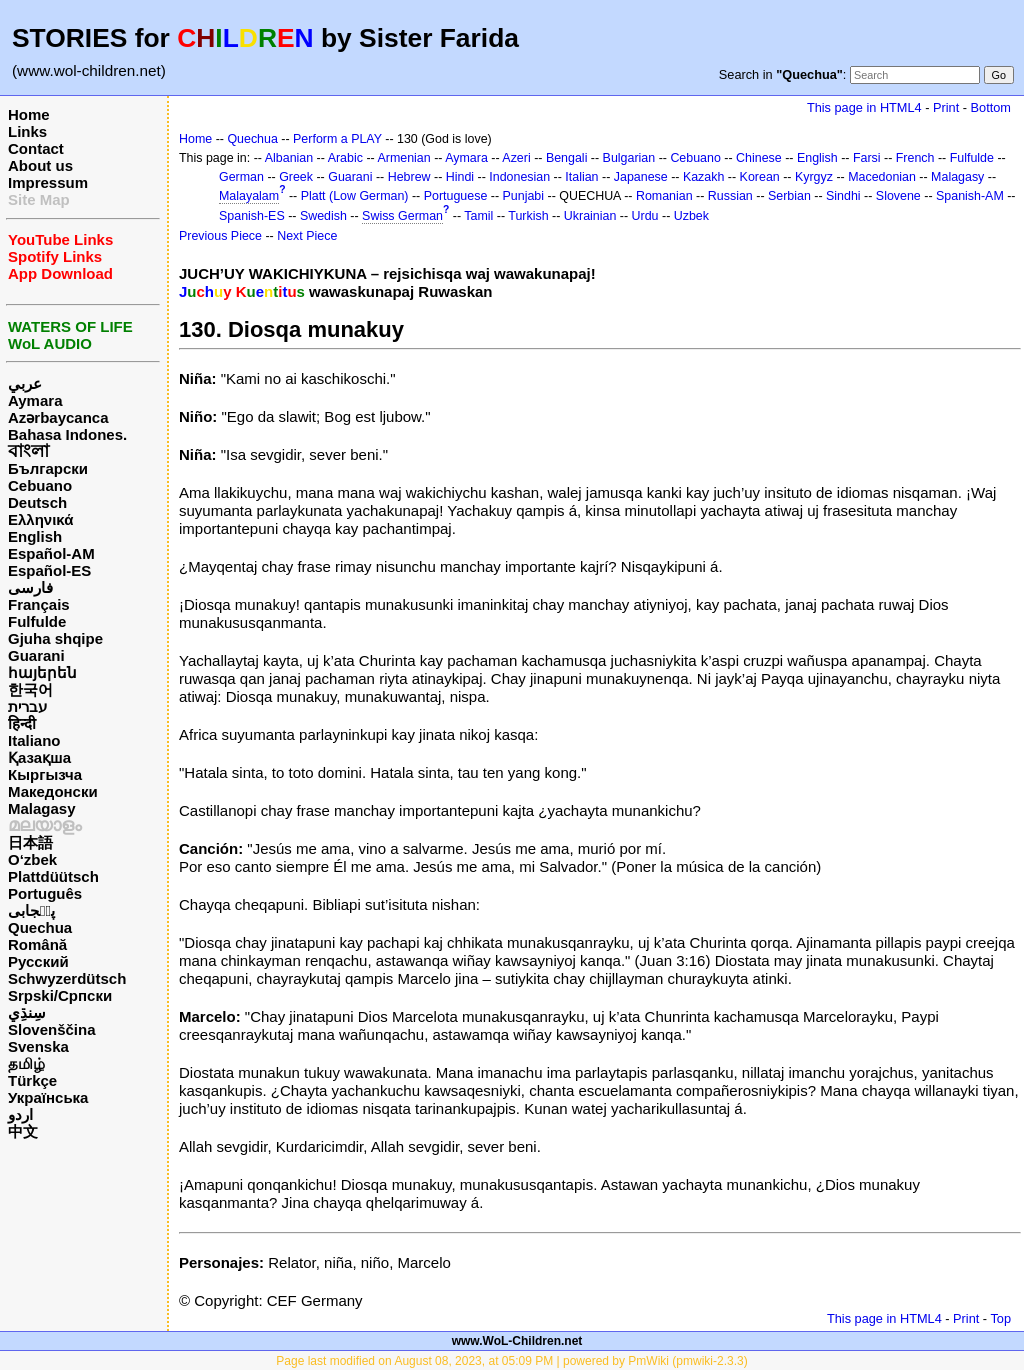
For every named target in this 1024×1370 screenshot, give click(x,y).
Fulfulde (37, 621)
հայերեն (42, 672)
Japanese (641, 177)
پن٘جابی (31, 910)
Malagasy (42, 808)
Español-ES (49, 570)
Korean (760, 177)
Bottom (991, 107)
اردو (20, 1114)
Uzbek (691, 216)
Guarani (36, 655)
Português (45, 893)
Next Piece (307, 236)
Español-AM (51, 553)
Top (1000, 1318)
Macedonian (882, 177)
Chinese (759, 158)
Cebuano (40, 485)
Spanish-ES (252, 216)
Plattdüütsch (53, 876)
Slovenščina (52, 1029)
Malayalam (249, 196)
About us (40, 165)
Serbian (789, 196)
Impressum (48, 182)
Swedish (323, 216)
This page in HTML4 (864, 107)
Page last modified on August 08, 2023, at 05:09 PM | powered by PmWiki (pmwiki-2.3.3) (511, 1361)
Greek (296, 177)
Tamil (478, 216)
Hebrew (409, 177)
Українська (48, 1097)
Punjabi (524, 196)
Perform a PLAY (337, 139)
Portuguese (456, 196)
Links (27, 131)
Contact (36, 148)
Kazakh (704, 177)
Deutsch (37, 502)
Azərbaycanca (58, 417)
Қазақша (39, 757)
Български (48, 468)
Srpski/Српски (60, 995)
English (35, 536)
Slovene (898, 196)
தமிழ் (26, 1063)
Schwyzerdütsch (67, 978)
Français (39, 604)
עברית (27, 706)
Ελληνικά (40, 519)
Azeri (516, 158)
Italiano (34, 740)
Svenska (38, 1046)
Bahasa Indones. (67, 434)
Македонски (53, 791)
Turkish (528, 216)
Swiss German (402, 216)
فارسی (30, 587)
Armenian (403, 158)
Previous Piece (220, 236)
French (915, 158)
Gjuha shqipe (55, 638)
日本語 (30, 842)
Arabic (345, 158)
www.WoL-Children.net (517, 1341)
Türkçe (32, 1080)
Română (37, 944)
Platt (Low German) (355, 196)
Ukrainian (590, 216)
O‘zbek (32, 859)
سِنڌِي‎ (27, 1012)
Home (29, 114)
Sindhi (843, 196)
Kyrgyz (814, 177)
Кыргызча (45, 774)
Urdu (645, 216)
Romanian (664, 196)
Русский (38, 961)
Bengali (567, 158)
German (241, 177)
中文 (23, 1131)
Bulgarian (629, 158)
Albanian (289, 158)
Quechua (40, 927)
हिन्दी (22, 723)
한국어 (30, 689)
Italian (581, 177)
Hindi (460, 177)
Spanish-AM (970, 196)
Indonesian (519, 177)
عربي (25, 383)
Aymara (35, 400)
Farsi (867, 158)
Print (946, 107)
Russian (730, 196)
